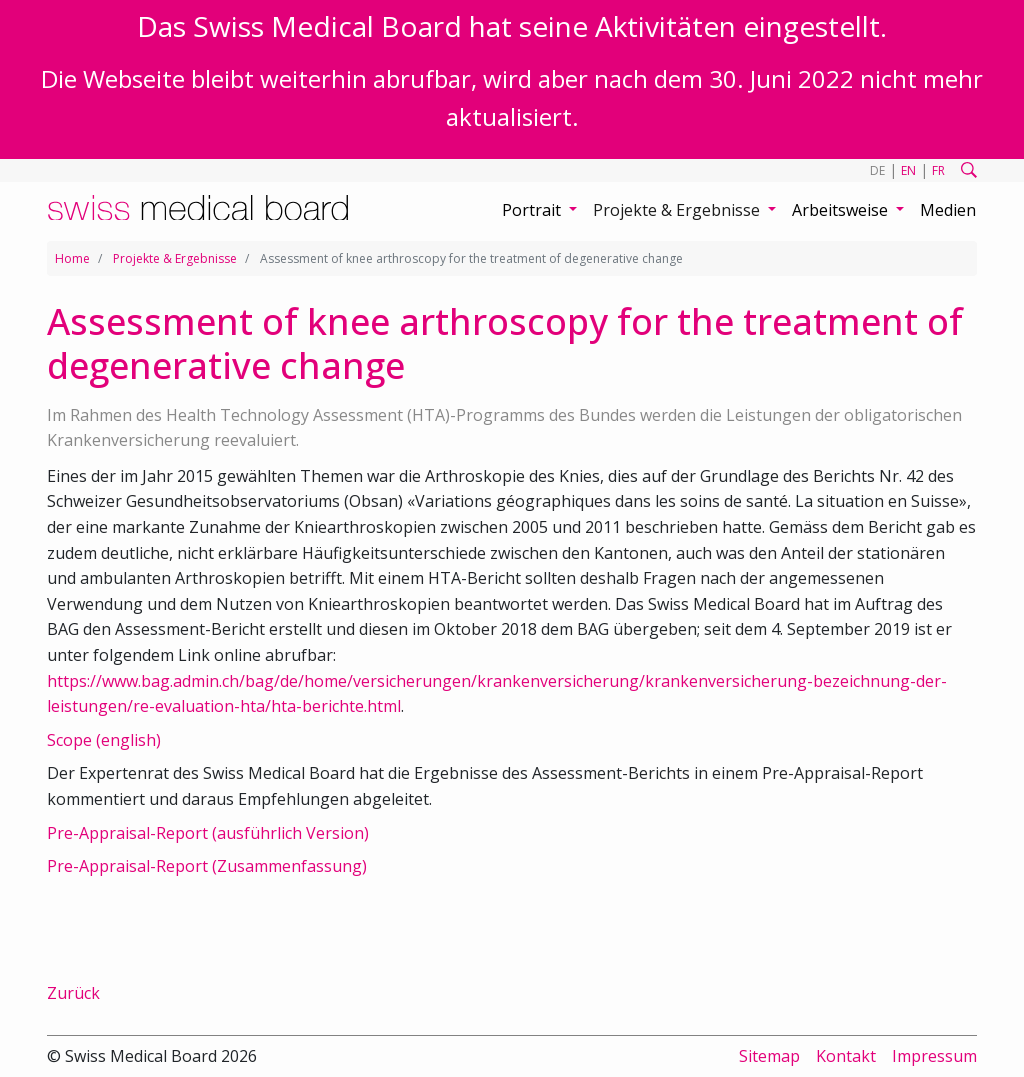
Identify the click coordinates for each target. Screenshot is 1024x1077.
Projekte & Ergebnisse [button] (678, 210)
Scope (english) (104, 740)
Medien (948, 210)
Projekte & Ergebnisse (175, 258)
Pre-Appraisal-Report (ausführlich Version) (208, 833)
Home (72, 258)
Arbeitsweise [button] (842, 210)
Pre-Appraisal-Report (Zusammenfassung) (207, 866)
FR (938, 170)
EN (908, 170)
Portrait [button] (533, 210)
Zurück (73, 993)
